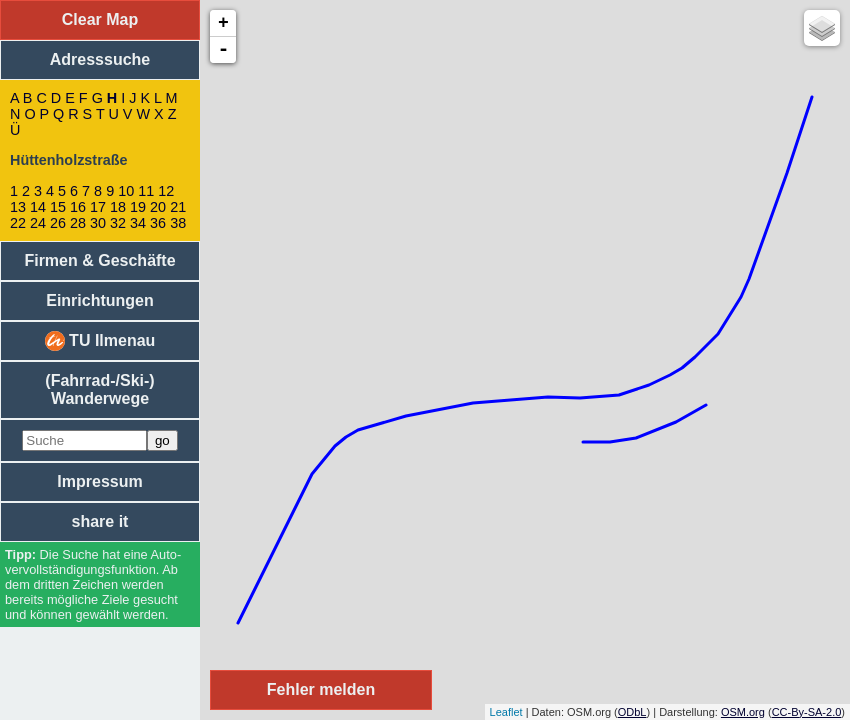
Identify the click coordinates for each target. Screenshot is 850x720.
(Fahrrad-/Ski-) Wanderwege (99, 389)
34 (138, 223)
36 (158, 223)
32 (118, 223)
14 (38, 207)
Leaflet (506, 712)
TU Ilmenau (100, 341)
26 (58, 223)
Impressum (99, 481)
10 (126, 191)
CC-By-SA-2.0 (807, 712)
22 (18, 223)
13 (18, 207)
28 (78, 223)
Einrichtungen (100, 300)
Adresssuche (100, 59)
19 (138, 207)
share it (100, 521)
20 (158, 207)
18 (118, 207)
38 (178, 223)
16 (78, 207)
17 (98, 207)
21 (178, 207)
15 (58, 207)
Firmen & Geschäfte (99, 260)
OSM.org (743, 712)
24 (38, 223)
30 (98, 223)
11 (146, 191)
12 (166, 191)
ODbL (632, 712)
